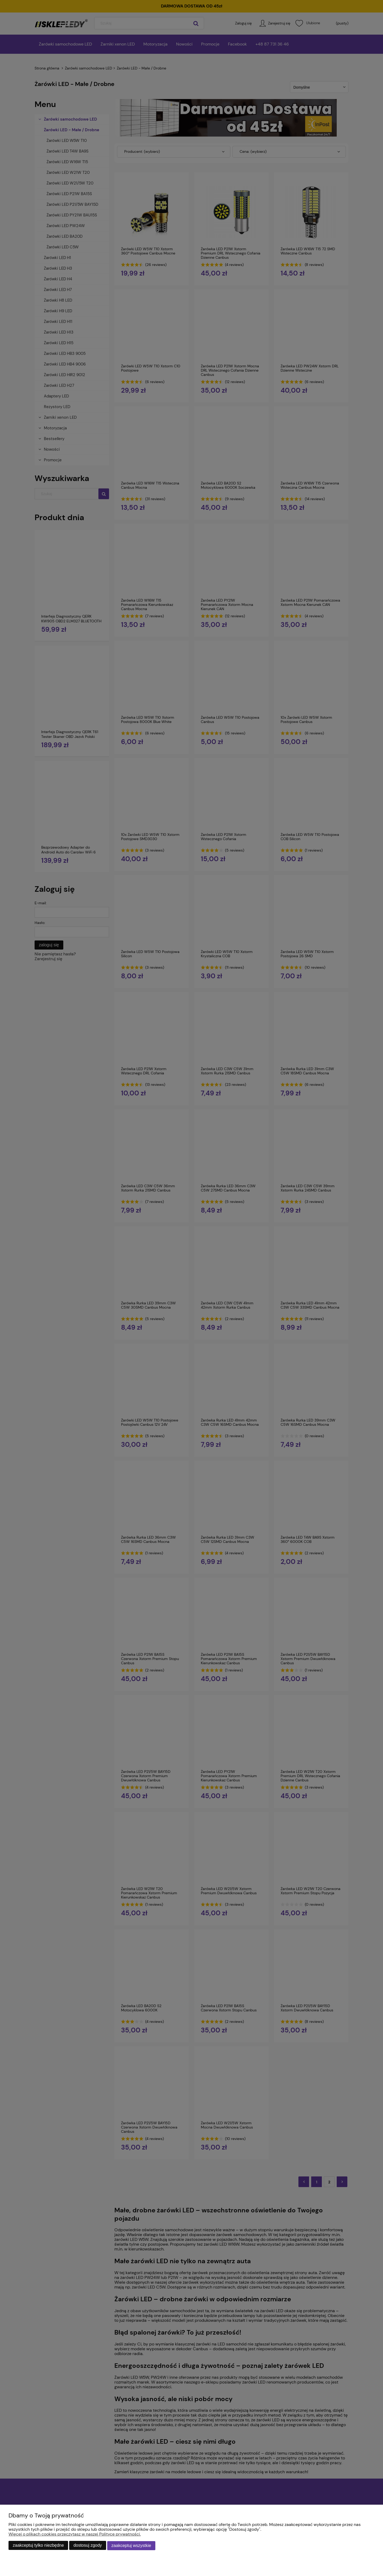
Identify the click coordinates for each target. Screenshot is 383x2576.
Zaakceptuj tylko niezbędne (38, 2546)
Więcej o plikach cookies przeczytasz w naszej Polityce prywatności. (75, 2534)
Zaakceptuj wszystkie (131, 2546)
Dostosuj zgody (87, 2546)
